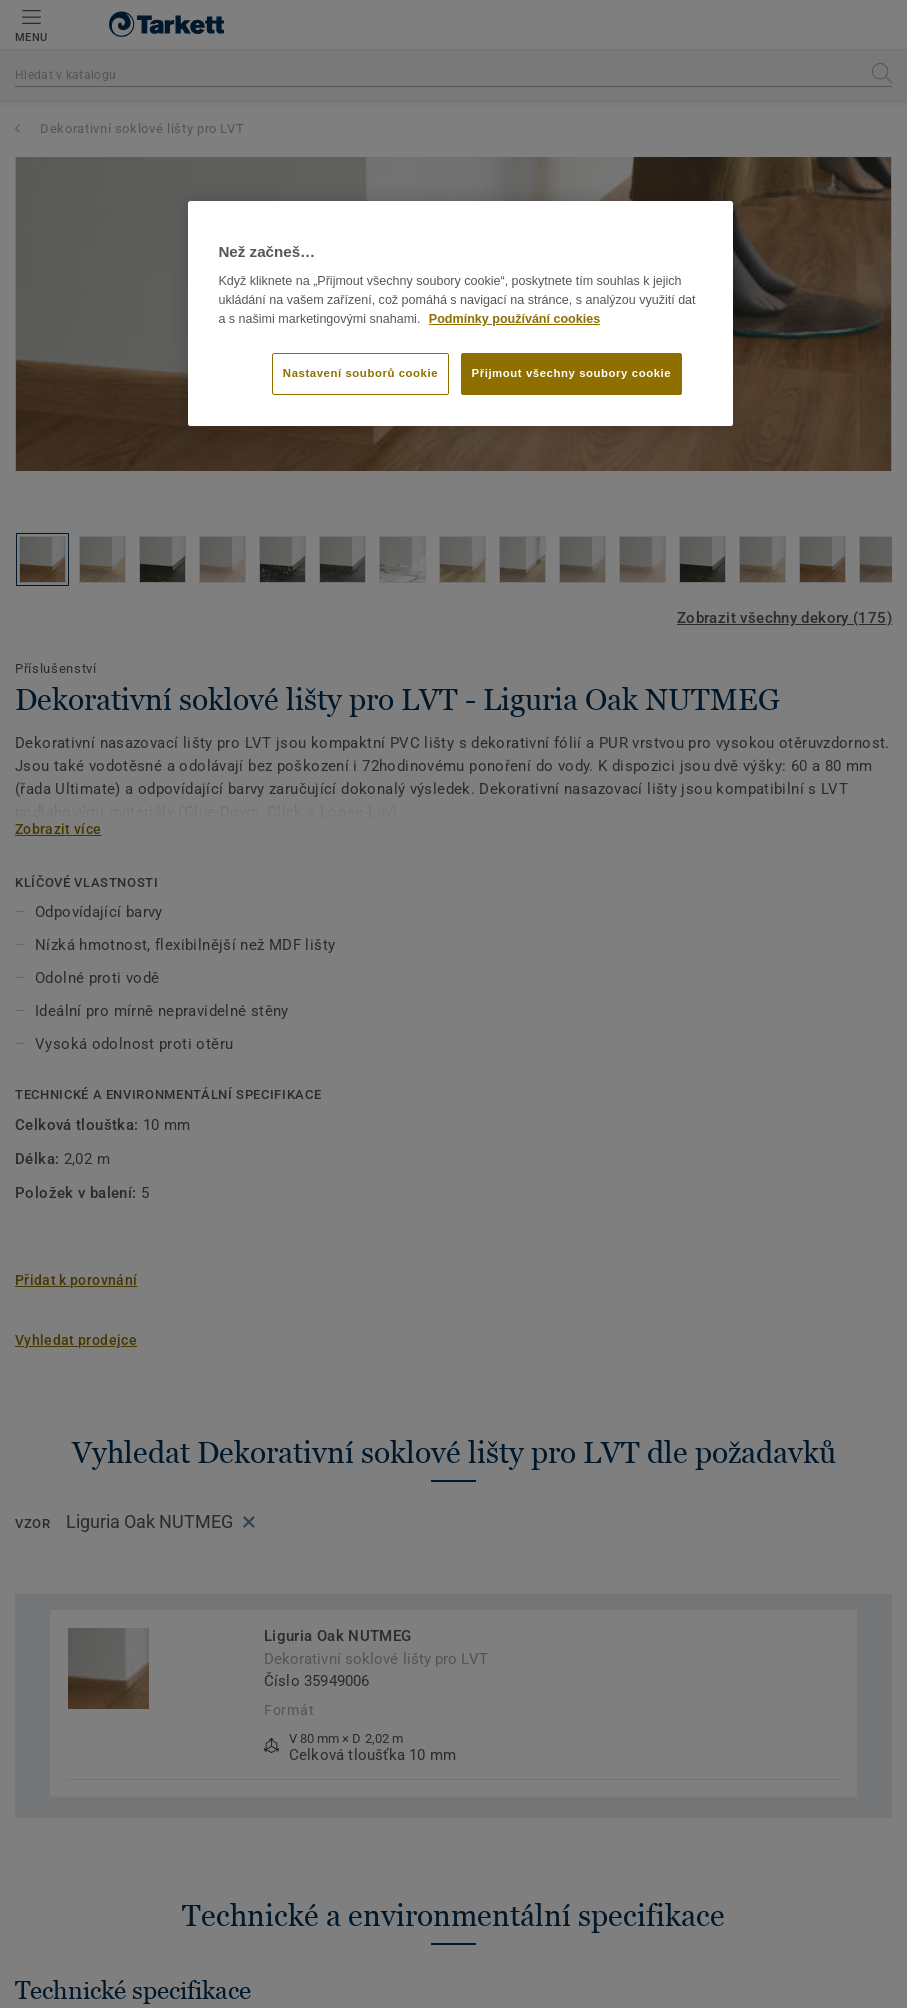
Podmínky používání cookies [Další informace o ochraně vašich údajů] (514, 319)
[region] (460, 314)
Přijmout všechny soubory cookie (572, 373)
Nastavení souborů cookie (360, 373)
